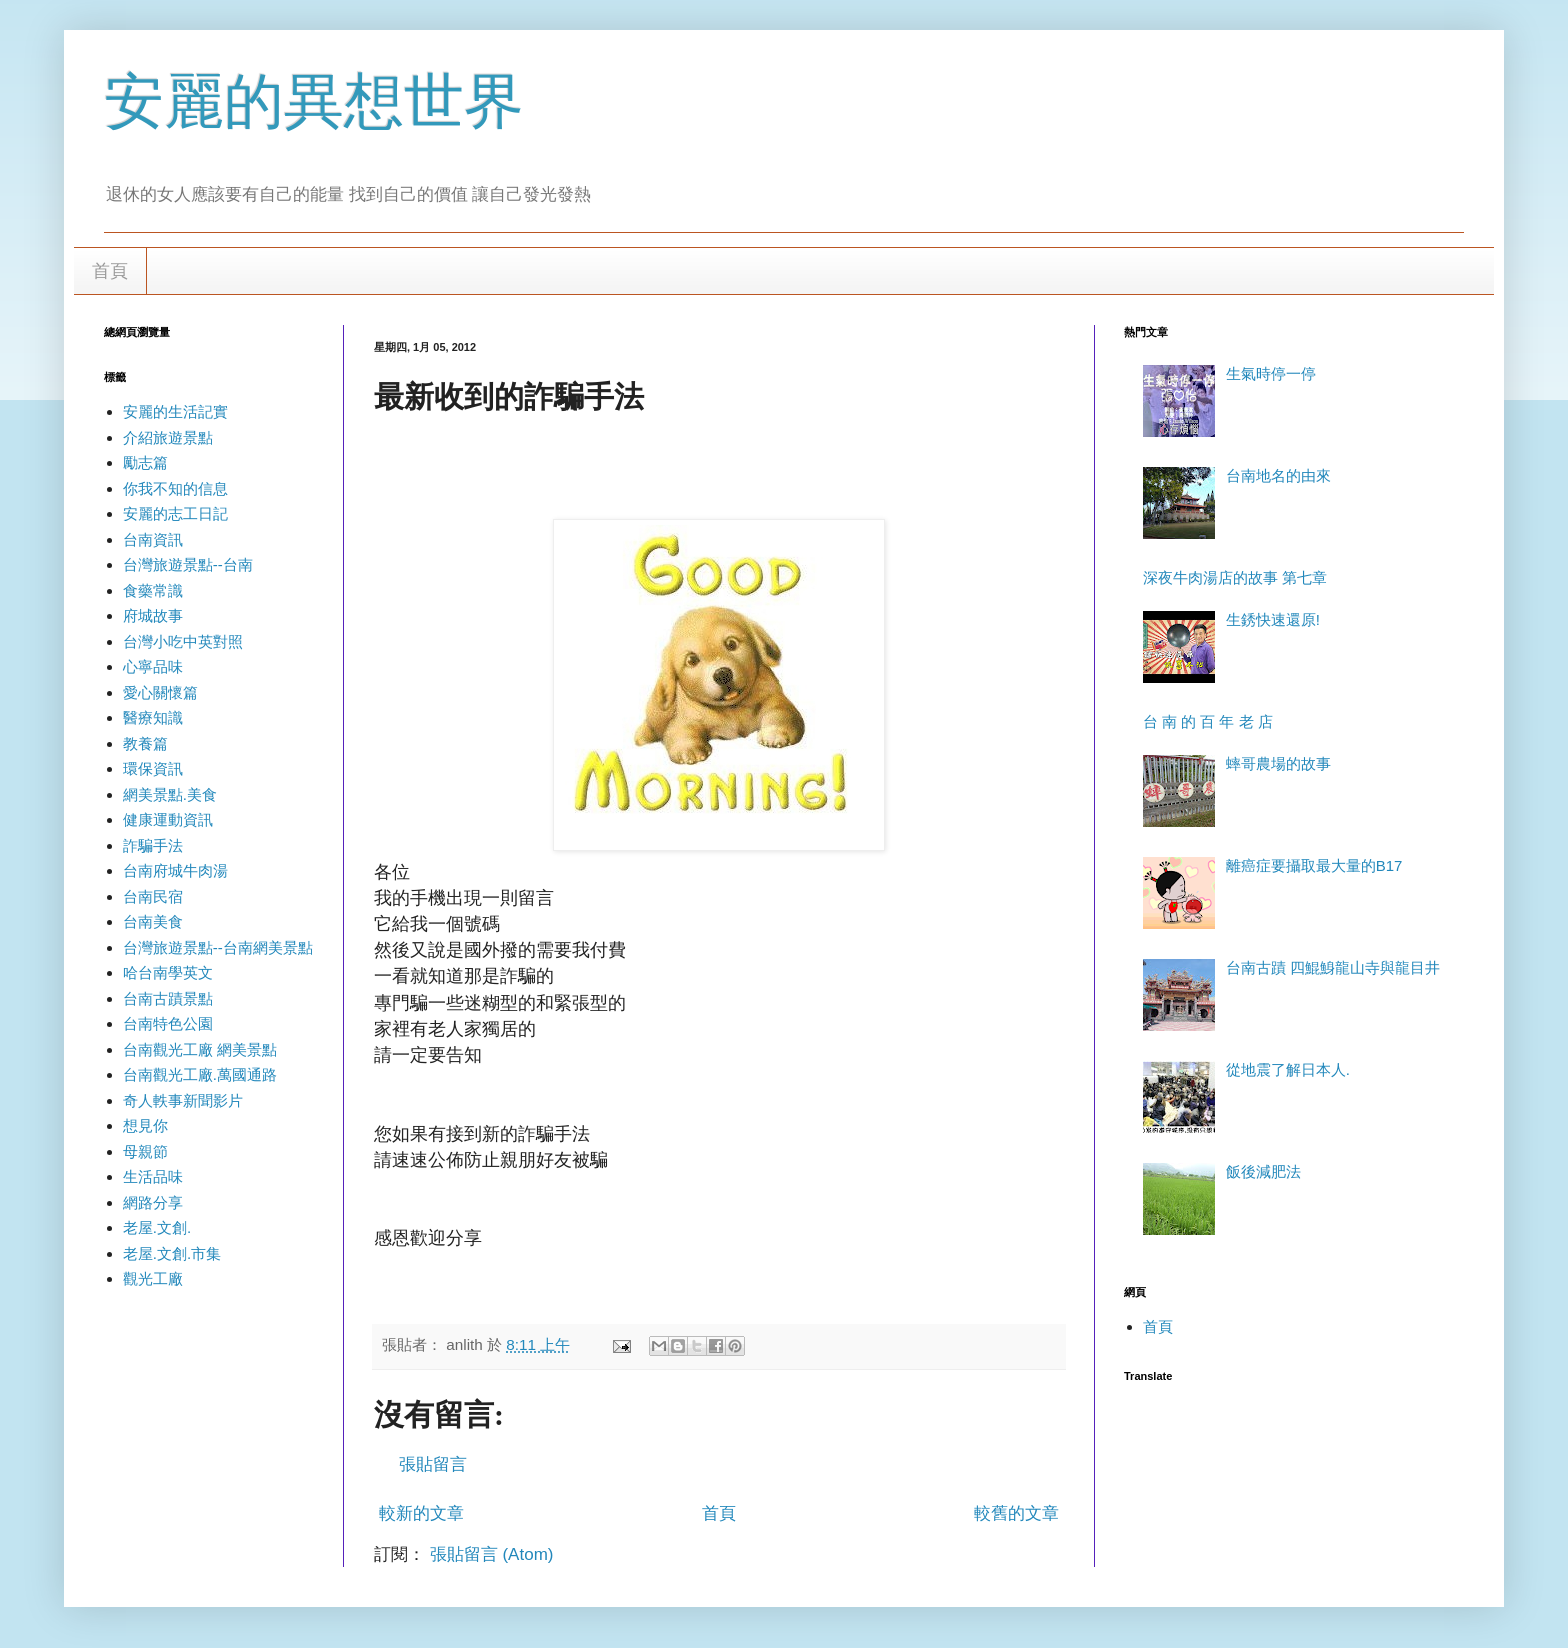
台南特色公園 (168, 1023)
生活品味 (153, 1176)
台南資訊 (153, 539)
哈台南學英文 (168, 972)
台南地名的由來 (1278, 475)
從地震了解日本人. (1288, 1069)
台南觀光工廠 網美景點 (200, 1049)
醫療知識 (153, 717)
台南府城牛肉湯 (175, 870)
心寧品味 (153, 666)
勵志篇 (145, 462)
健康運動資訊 (168, 819)
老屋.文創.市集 (172, 1253)
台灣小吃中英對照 (183, 641)
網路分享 (153, 1202)
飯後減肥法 (1263, 1171)
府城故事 (153, 615)
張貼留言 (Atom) (492, 1554)
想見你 (145, 1125)
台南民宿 (153, 896)
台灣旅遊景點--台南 (188, 564)
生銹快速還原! (1273, 619)
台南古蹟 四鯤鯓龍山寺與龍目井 (1333, 967)
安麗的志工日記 (175, 513)
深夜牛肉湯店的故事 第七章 (1235, 577)
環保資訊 (153, 768)
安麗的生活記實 (175, 411)
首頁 (110, 271)
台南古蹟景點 (168, 998)
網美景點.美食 (170, 794)
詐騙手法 (153, 845)
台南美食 (153, 921)
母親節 (145, 1151)
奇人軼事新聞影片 (183, 1100)
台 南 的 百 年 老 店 (1208, 721)
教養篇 (145, 743)
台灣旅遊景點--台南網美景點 (218, 947)
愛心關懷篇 (160, 692)
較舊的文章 (1016, 1513)
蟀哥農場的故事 (1278, 763)
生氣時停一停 (1271, 373)
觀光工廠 (153, 1278)
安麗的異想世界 (314, 101)
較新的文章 (421, 1513)
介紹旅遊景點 (168, 437)
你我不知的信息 (175, 488)
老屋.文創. (157, 1227)
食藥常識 (153, 590)
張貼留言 (433, 1464)
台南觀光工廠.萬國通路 (200, 1074)
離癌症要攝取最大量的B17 (1314, 865)
